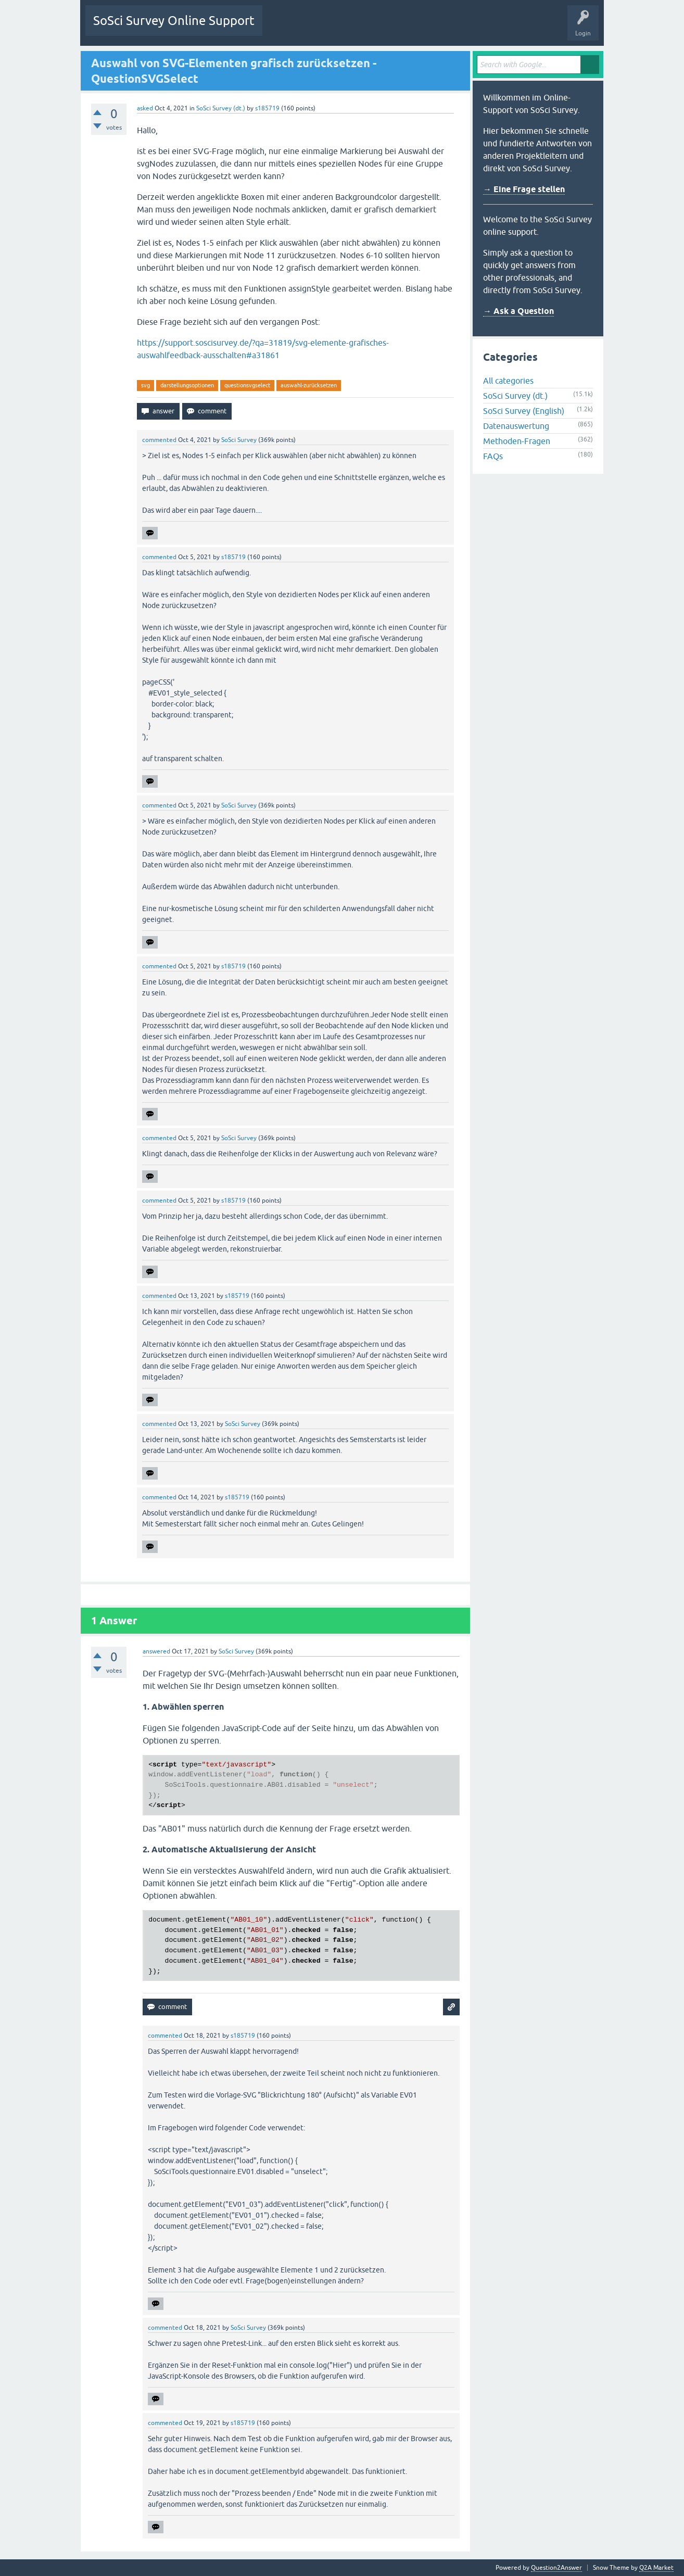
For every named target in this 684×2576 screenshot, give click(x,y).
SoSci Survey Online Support (174, 21)
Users (400, 28)
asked (145, 108)
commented (159, 440)
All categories (508, 380)
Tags (368, 28)
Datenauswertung (516, 426)
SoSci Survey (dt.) (220, 108)
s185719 (267, 108)
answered (156, 1651)
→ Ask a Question (518, 311)
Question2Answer (556, 2567)
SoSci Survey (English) (523, 410)
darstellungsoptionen (187, 385)
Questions (284, 28)
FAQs (493, 456)
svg (145, 385)
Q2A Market (656, 2567)
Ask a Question (444, 28)
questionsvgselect (247, 385)
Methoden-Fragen (516, 441)
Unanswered (328, 28)
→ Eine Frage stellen (524, 189)
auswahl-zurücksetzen (309, 385)
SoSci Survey (239, 440)
